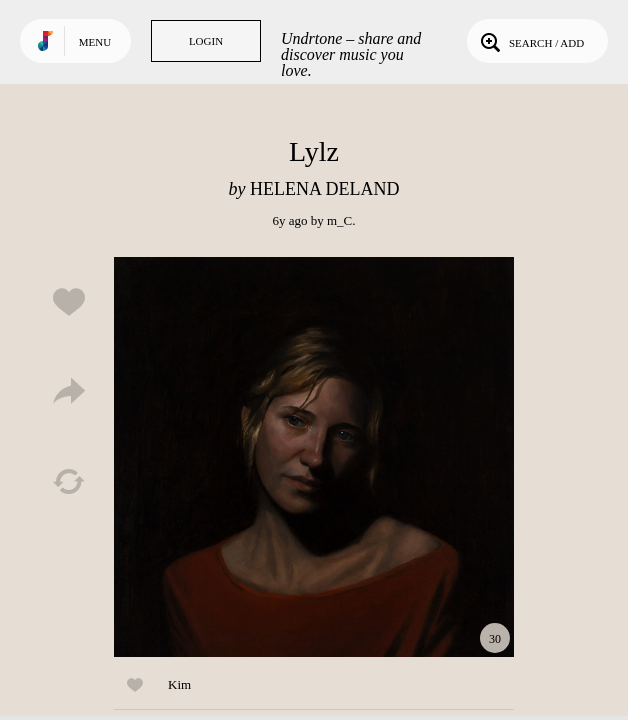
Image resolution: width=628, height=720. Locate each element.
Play (314, 457)
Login (206, 41)
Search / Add (530, 41)
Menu (95, 42)
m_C (339, 220)
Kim (179, 684)
